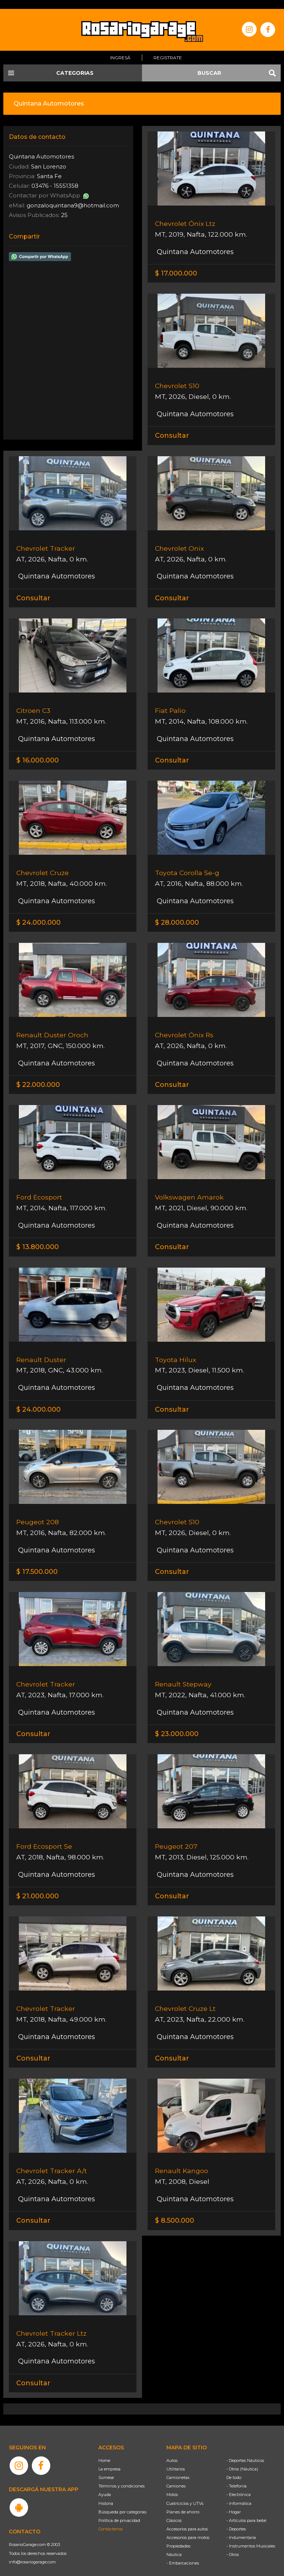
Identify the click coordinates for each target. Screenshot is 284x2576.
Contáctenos (110, 2519)
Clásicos (174, 2510)
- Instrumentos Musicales (250, 2536)
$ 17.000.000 (176, 264)
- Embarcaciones (182, 2553)
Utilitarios (175, 2459)
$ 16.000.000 (37, 751)
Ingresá (120, 48)
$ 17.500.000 (37, 1562)
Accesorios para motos (187, 2527)
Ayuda (104, 2484)
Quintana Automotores (194, 243)
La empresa (109, 2459)
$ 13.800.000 (37, 1238)
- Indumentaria (241, 2527)
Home (104, 2450)
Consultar (172, 427)
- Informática (238, 2493)
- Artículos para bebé (246, 2510)
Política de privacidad (119, 2510)
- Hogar (233, 2501)
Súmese (106, 2467)
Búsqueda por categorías (122, 2501)
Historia (105, 2493)
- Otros (232, 2544)
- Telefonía (236, 2476)
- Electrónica (238, 2484)
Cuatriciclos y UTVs (184, 2493)
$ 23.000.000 (177, 1724)
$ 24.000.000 (38, 913)
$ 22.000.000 (38, 1075)
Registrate (167, 48)
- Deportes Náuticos (245, 2450)
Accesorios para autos (187, 2519)
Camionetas (177, 2467)
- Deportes (236, 2519)
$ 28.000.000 (177, 913)
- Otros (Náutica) (242, 2459)
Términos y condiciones (121, 2476)
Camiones (176, 2476)
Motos (172, 2484)
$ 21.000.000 (37, 1886)
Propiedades (178, 2536)
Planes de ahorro (182, 2501)
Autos (172, 2450)
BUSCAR (209, 64)
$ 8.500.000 (174, 2211)
